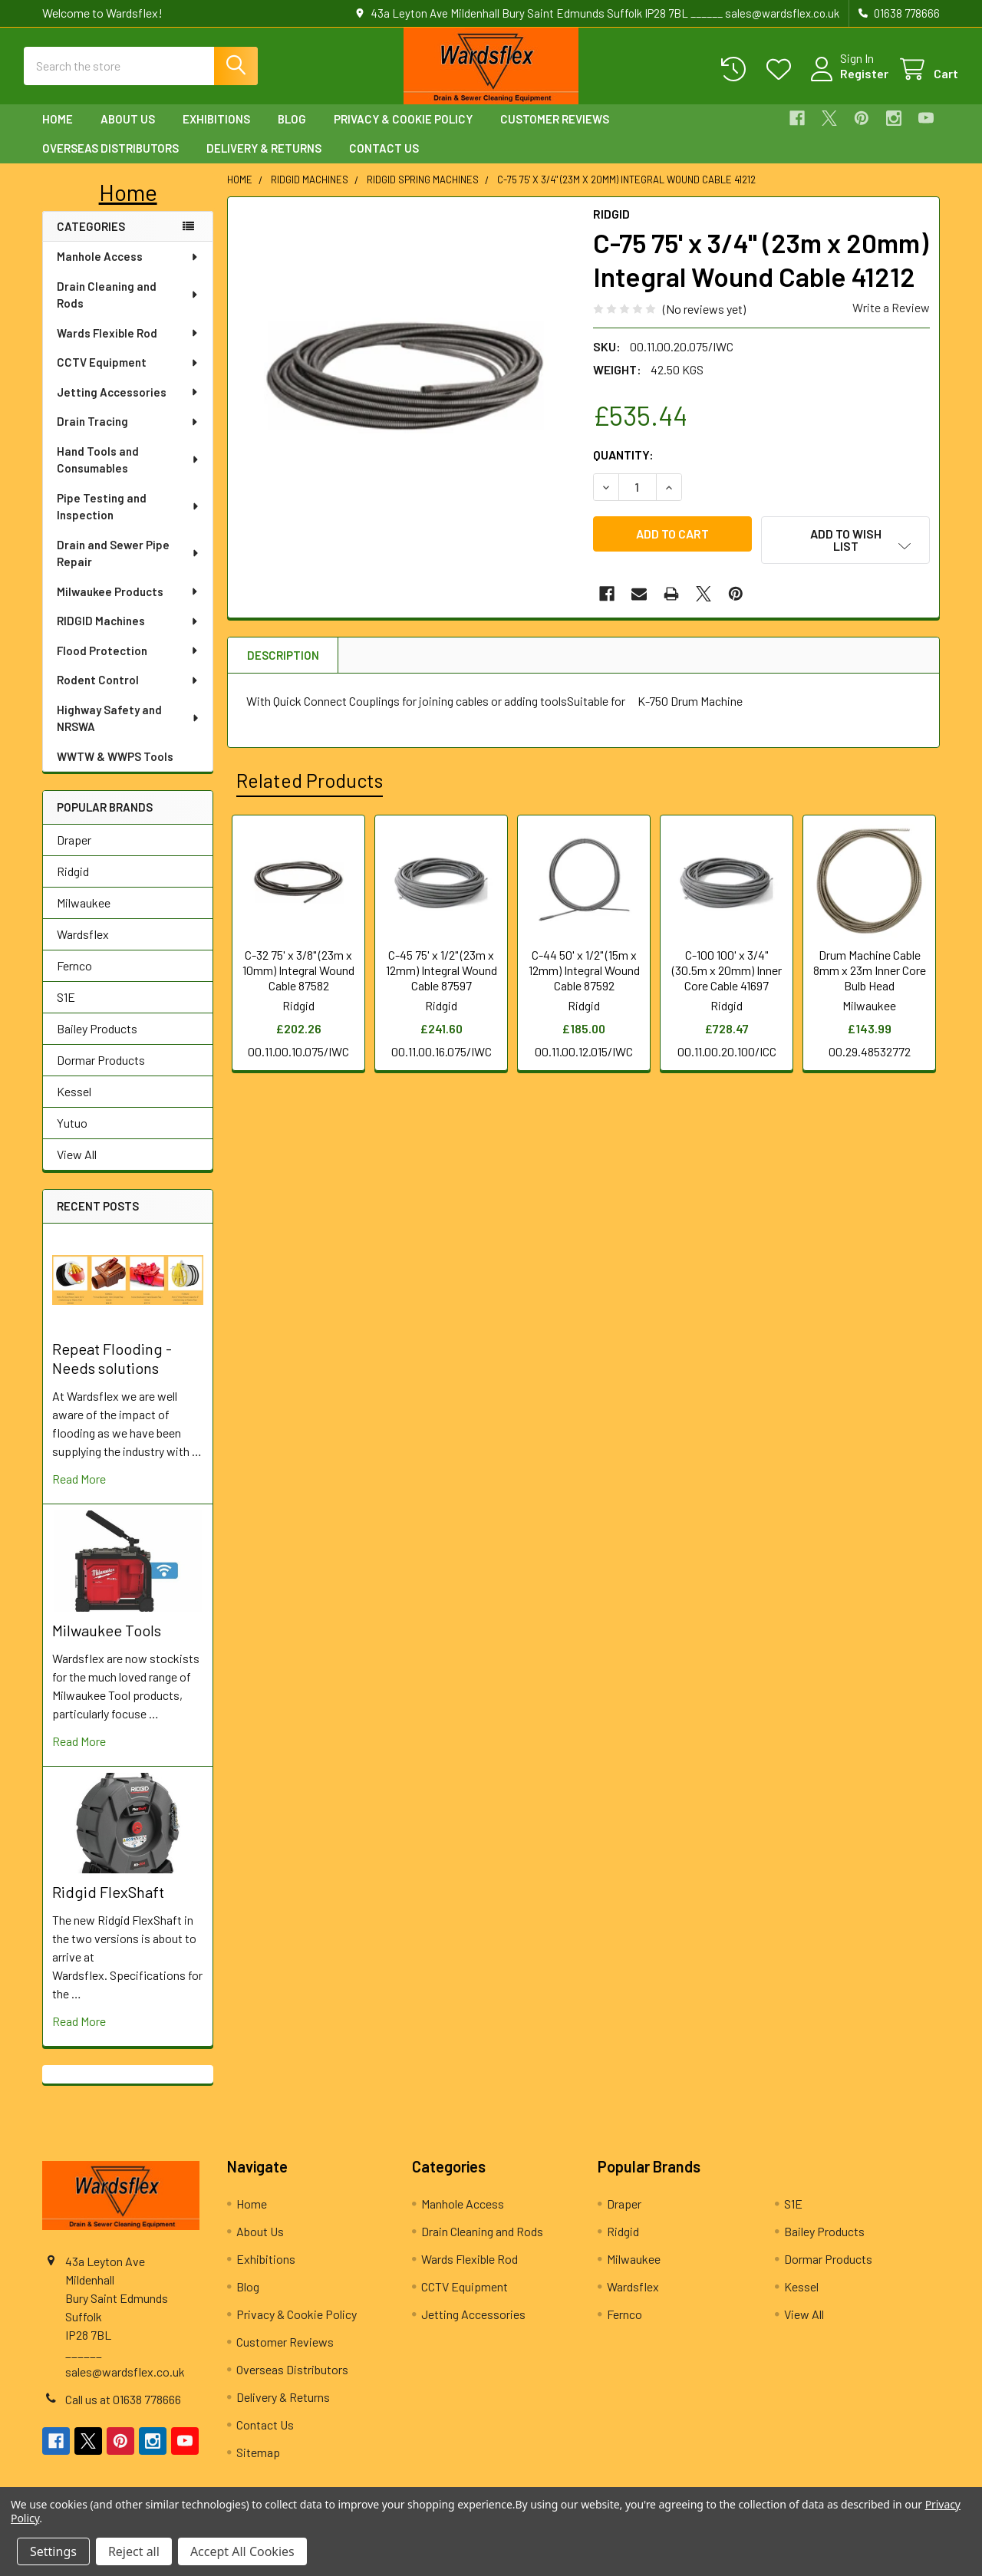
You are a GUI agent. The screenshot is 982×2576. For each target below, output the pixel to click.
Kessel (74, 1105)
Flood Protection (128, 664)
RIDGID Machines (128, 634)
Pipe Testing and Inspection (128, 520)
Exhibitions (216, 133)
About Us (128, 133)
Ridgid (73, 885)
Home (57, 133)
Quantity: (623, 468)
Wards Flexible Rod (128, 347)
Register (846, 82)
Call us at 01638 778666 (123, 2413)
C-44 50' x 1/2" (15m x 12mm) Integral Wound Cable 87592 (584, 977)
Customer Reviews (554, 133)
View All (77, 1168)
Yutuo (72, 1136)
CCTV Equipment (128, 376)
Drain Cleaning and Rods (128, 308)
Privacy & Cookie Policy (403, 133)
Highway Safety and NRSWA (128, 732)
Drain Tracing (128, 435)
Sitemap (258, 2466)
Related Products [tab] (309, 787)
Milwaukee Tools (106, 1644)
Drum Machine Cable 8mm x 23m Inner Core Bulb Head (869, 977)
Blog (292, 133)
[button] (128, 206)
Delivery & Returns (263, 162)
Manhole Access (128, 270)
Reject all (134, 2551)
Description (283, 662)
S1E (66, 1010)
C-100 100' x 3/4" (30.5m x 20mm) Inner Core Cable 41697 (727, 977)
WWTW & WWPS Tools (115, 770)
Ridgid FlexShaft (108, 1905)
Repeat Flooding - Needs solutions (112, 1372)
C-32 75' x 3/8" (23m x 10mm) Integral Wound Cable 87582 (298, 977)
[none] (406, 389)
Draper (74, 853)
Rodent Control (128, 693)
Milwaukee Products (128, 605)
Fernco (74, 979)
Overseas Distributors (110, 162)
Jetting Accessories (128, 406)
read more (79, 1492)
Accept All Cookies (242, 2551)
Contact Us (384, 162)
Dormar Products (101, 1073)
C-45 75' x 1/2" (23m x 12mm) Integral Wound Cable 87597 (441, 977)
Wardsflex (83, 947)
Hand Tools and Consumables (128, 473)
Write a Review (891, 321)
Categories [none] (91, 240)
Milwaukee (83, 916)
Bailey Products (97, 1042)
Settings (53, 2551)
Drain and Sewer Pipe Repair (128, 567)
